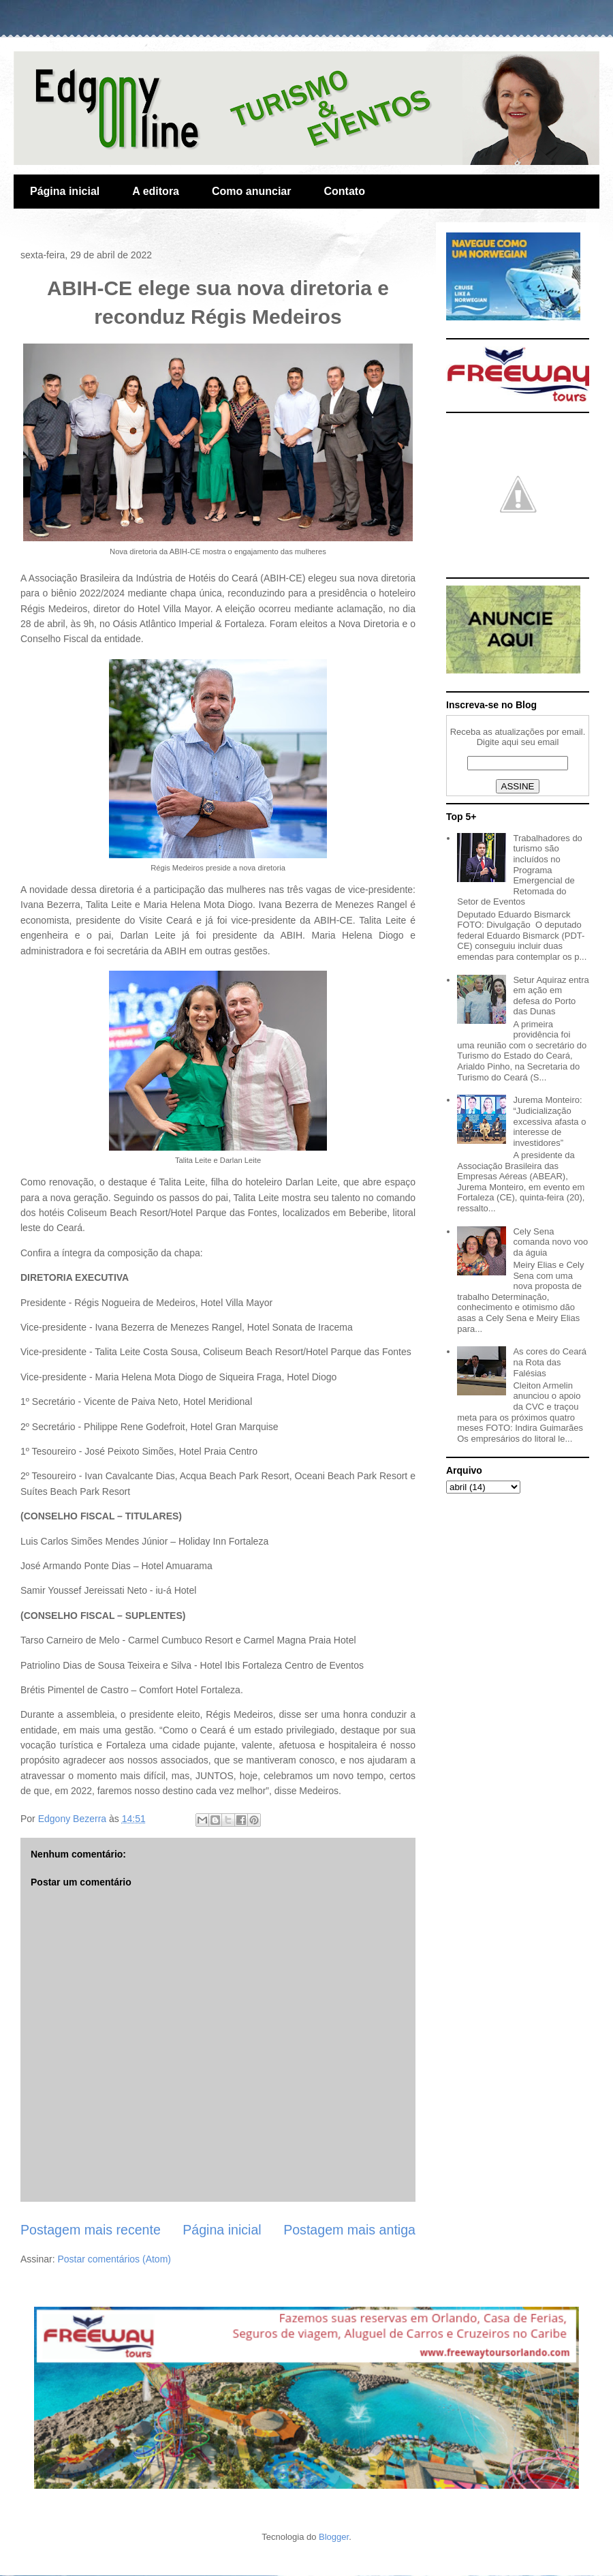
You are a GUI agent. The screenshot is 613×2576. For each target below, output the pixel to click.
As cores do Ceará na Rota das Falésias (549, 1362)
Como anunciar (251, 191)
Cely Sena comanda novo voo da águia (550, 1242)
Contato (344, 191)
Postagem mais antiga (349, 2229)
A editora (155, 191)
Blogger (334, 2537)
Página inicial (64, 191)
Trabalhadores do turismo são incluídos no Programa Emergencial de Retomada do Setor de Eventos (519, 870)
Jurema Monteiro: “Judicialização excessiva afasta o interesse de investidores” (549, 1121)
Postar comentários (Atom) (114, 2259)
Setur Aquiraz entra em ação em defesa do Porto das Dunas (550, 996)
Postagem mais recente (90, 2229)
